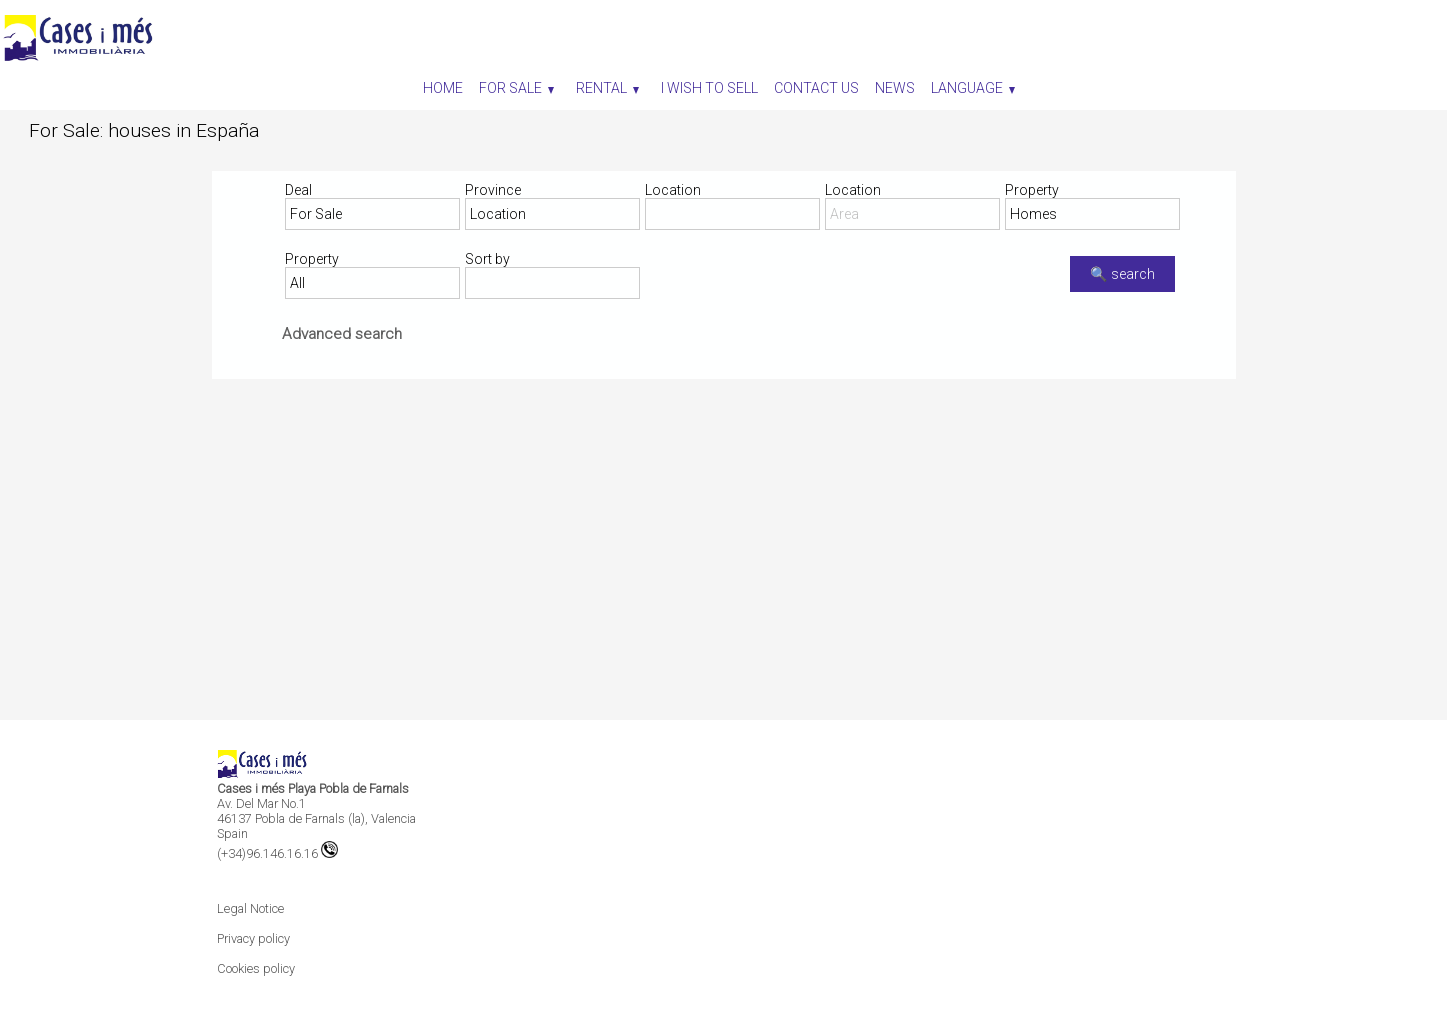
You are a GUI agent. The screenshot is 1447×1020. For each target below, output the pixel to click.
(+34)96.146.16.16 (277, 853)
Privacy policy (253, 938)
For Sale (516, 88)
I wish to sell (709, 88)
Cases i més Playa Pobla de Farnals (313, 788)
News (895, 88)
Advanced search (342, 334)
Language (973, 88)
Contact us (816, 88)
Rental (607, 88)
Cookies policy (256, 968)
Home (443, 88)
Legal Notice (250, 908)
